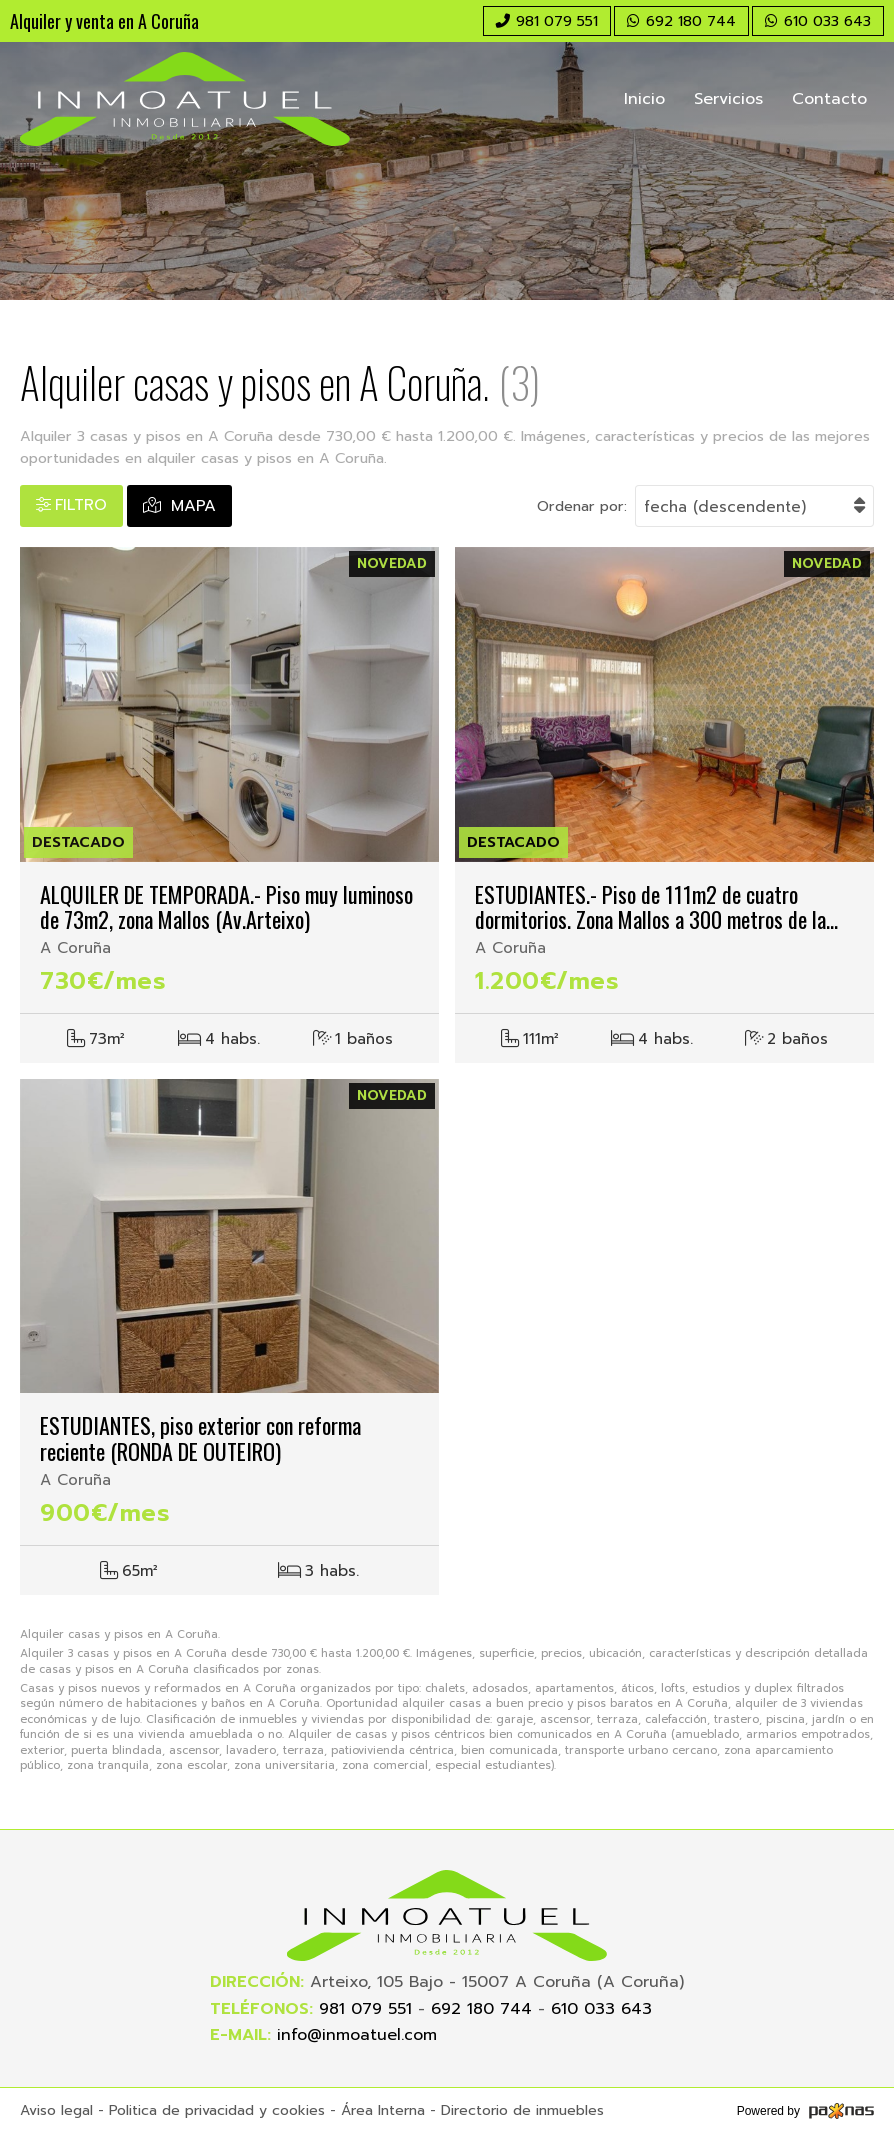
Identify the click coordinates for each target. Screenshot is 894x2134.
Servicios (728, 99)
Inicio (644, 99)
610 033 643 (601, 2009)
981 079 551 (365, 2009)
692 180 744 (481, 2009)
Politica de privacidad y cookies (217, 2110)
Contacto (829, 99)
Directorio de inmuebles (522, 2110)
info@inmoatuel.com (357, 2035)
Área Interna (383, 2110)
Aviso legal (56, 2110)
